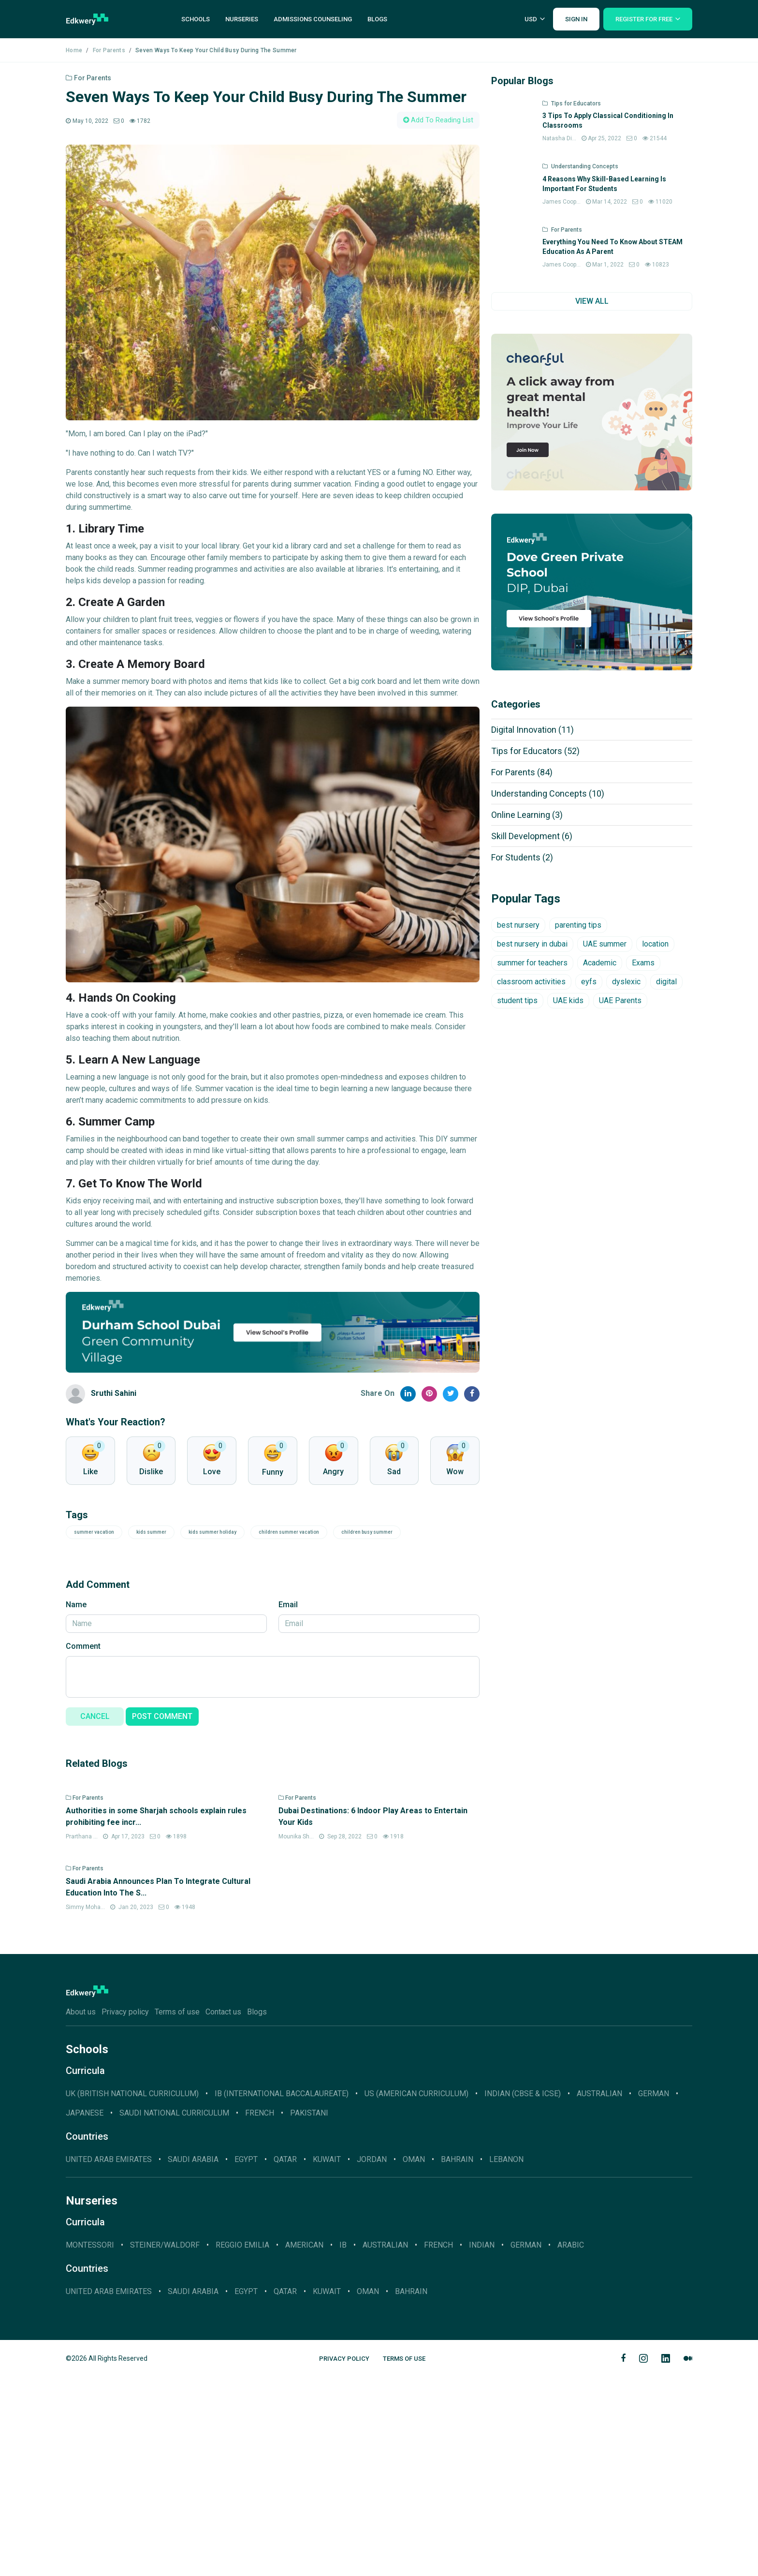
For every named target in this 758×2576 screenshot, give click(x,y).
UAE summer (605, 943)
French (259, 2312)
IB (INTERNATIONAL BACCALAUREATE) (282, 2293)
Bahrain (457, 2359)
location (655, 943)
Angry (333, 1471)
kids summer (151, 1532)
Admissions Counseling (313, 19)
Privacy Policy (344, 2557)
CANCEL (95, 1716)
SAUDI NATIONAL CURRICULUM (174, 2312)
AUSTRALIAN (599, 2293)
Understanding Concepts (547, 793)
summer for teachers (532, 962)
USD (531, 19)
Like (90, 1471)
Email (288, 1604)
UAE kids (568, 1000)
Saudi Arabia (193, 2359)
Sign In (576, 19)
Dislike (151, 1471)
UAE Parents (620, 1000)
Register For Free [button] (643, 19)
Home (74, 50)
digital (666, 981)
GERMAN (653, 2293)
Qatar (285, 2359)
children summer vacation (289, 1532)
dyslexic (626, 981)
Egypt (246, 2359)
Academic (599, 962)
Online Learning (527, 815)
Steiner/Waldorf (165, 2444)
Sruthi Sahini (113, 1393)
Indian (482, 2444)
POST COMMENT (162, 1716)
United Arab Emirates (109, 2359)
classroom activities (531, 981)
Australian (385, 2444)
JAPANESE (84, 2312)
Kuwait (327, 2359)
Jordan (372, 2359)
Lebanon (506, 2359)
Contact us (223, 2211)
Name (76, 1604)
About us (81, 2211)
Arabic (570, 2444)
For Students (522, 857)
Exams (643, 962)
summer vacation (94, 1532)
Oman (414, 2359)
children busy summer (367, 1532)
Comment (83, 1646)
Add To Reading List (438, 120)
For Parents (109, 50)
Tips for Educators (535, 751)
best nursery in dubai (532, 943)
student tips (517, 1000)
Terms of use (177, 2211)
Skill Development (531, 836)
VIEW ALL (592, 301)
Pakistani (309, 2312)
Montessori (90, 2444)
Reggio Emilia (242, 2444)
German (525, 2444)
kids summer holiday (212, 1532)
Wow (455, 1471)
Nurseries (241, 19)
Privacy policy (125, 2211)
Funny (272, 1472)
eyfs (589, 981)
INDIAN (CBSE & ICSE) (522, 2293)
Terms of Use (404, 2557)
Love (211, 1471)
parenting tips (578, 925)
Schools (195, 19)
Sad (394, 1471)
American (304, 2444)
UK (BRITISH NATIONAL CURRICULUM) (132, 2293)
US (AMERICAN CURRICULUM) (416, 2293)
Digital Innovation (532, 730)
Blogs (377, 19)
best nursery (518, 925)
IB (343, 2444)
